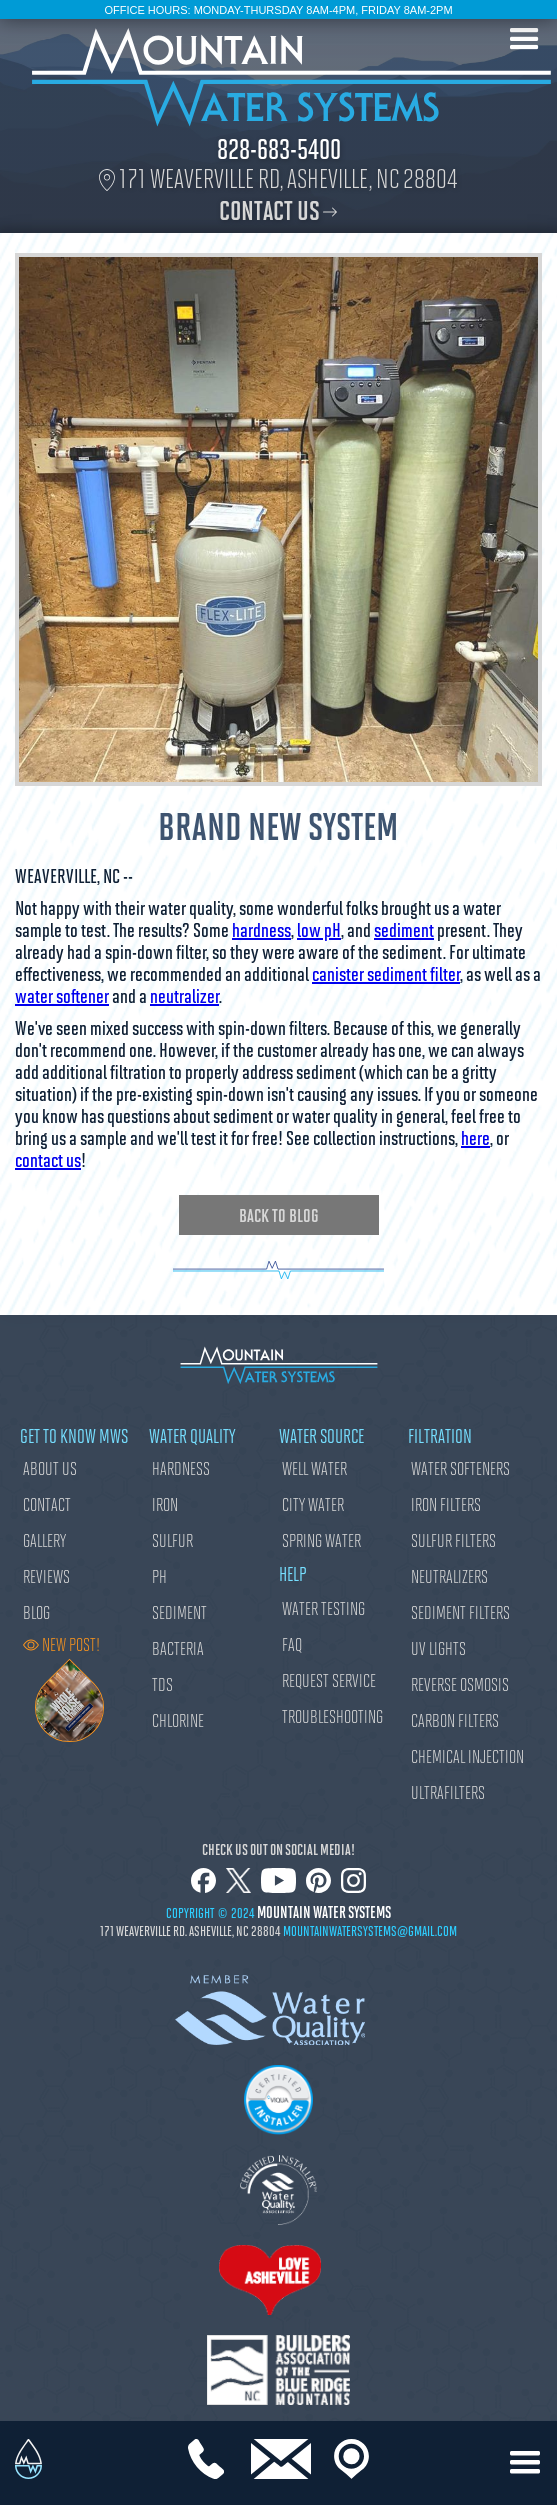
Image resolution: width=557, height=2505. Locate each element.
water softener (62, 995)
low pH (319, 929)
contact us (48, 1159)
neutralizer (184, 995)
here (475, 1137)
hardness (261, 929)
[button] (524, 40)
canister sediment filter (386, 973)
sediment (404, 929)
